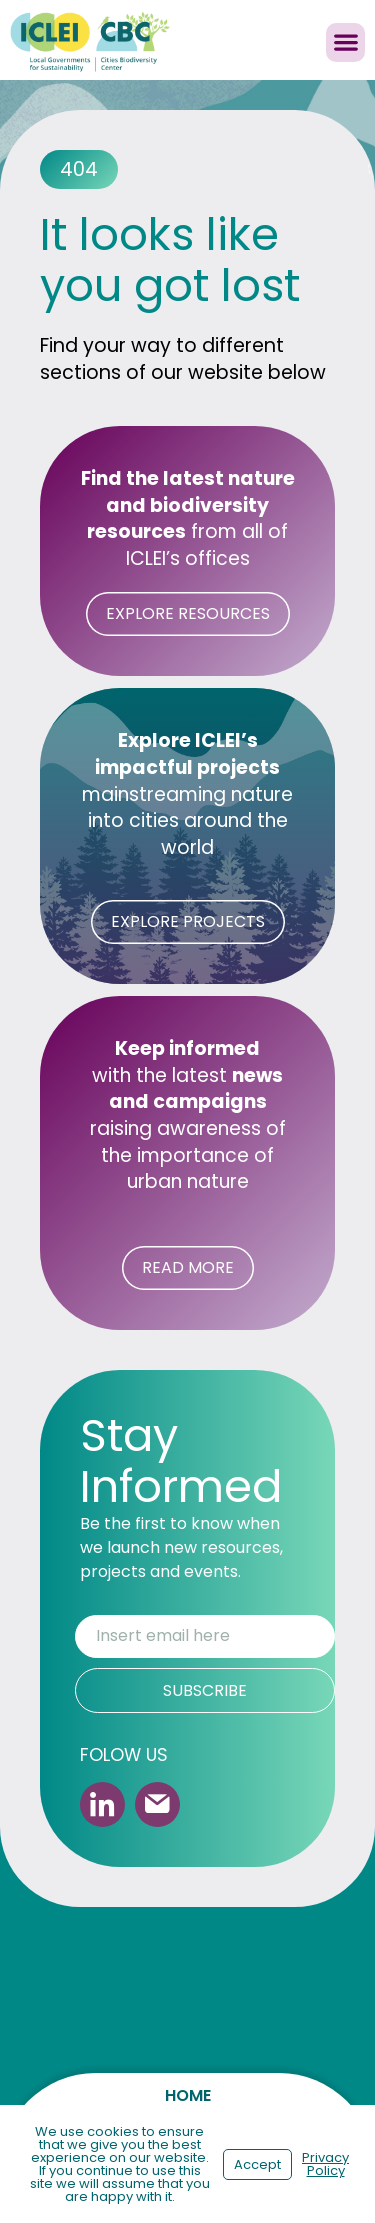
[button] (345, 42)
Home (188, 2095)
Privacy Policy (325, 2164)
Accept (257, 2164)
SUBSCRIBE (205, 1690)
